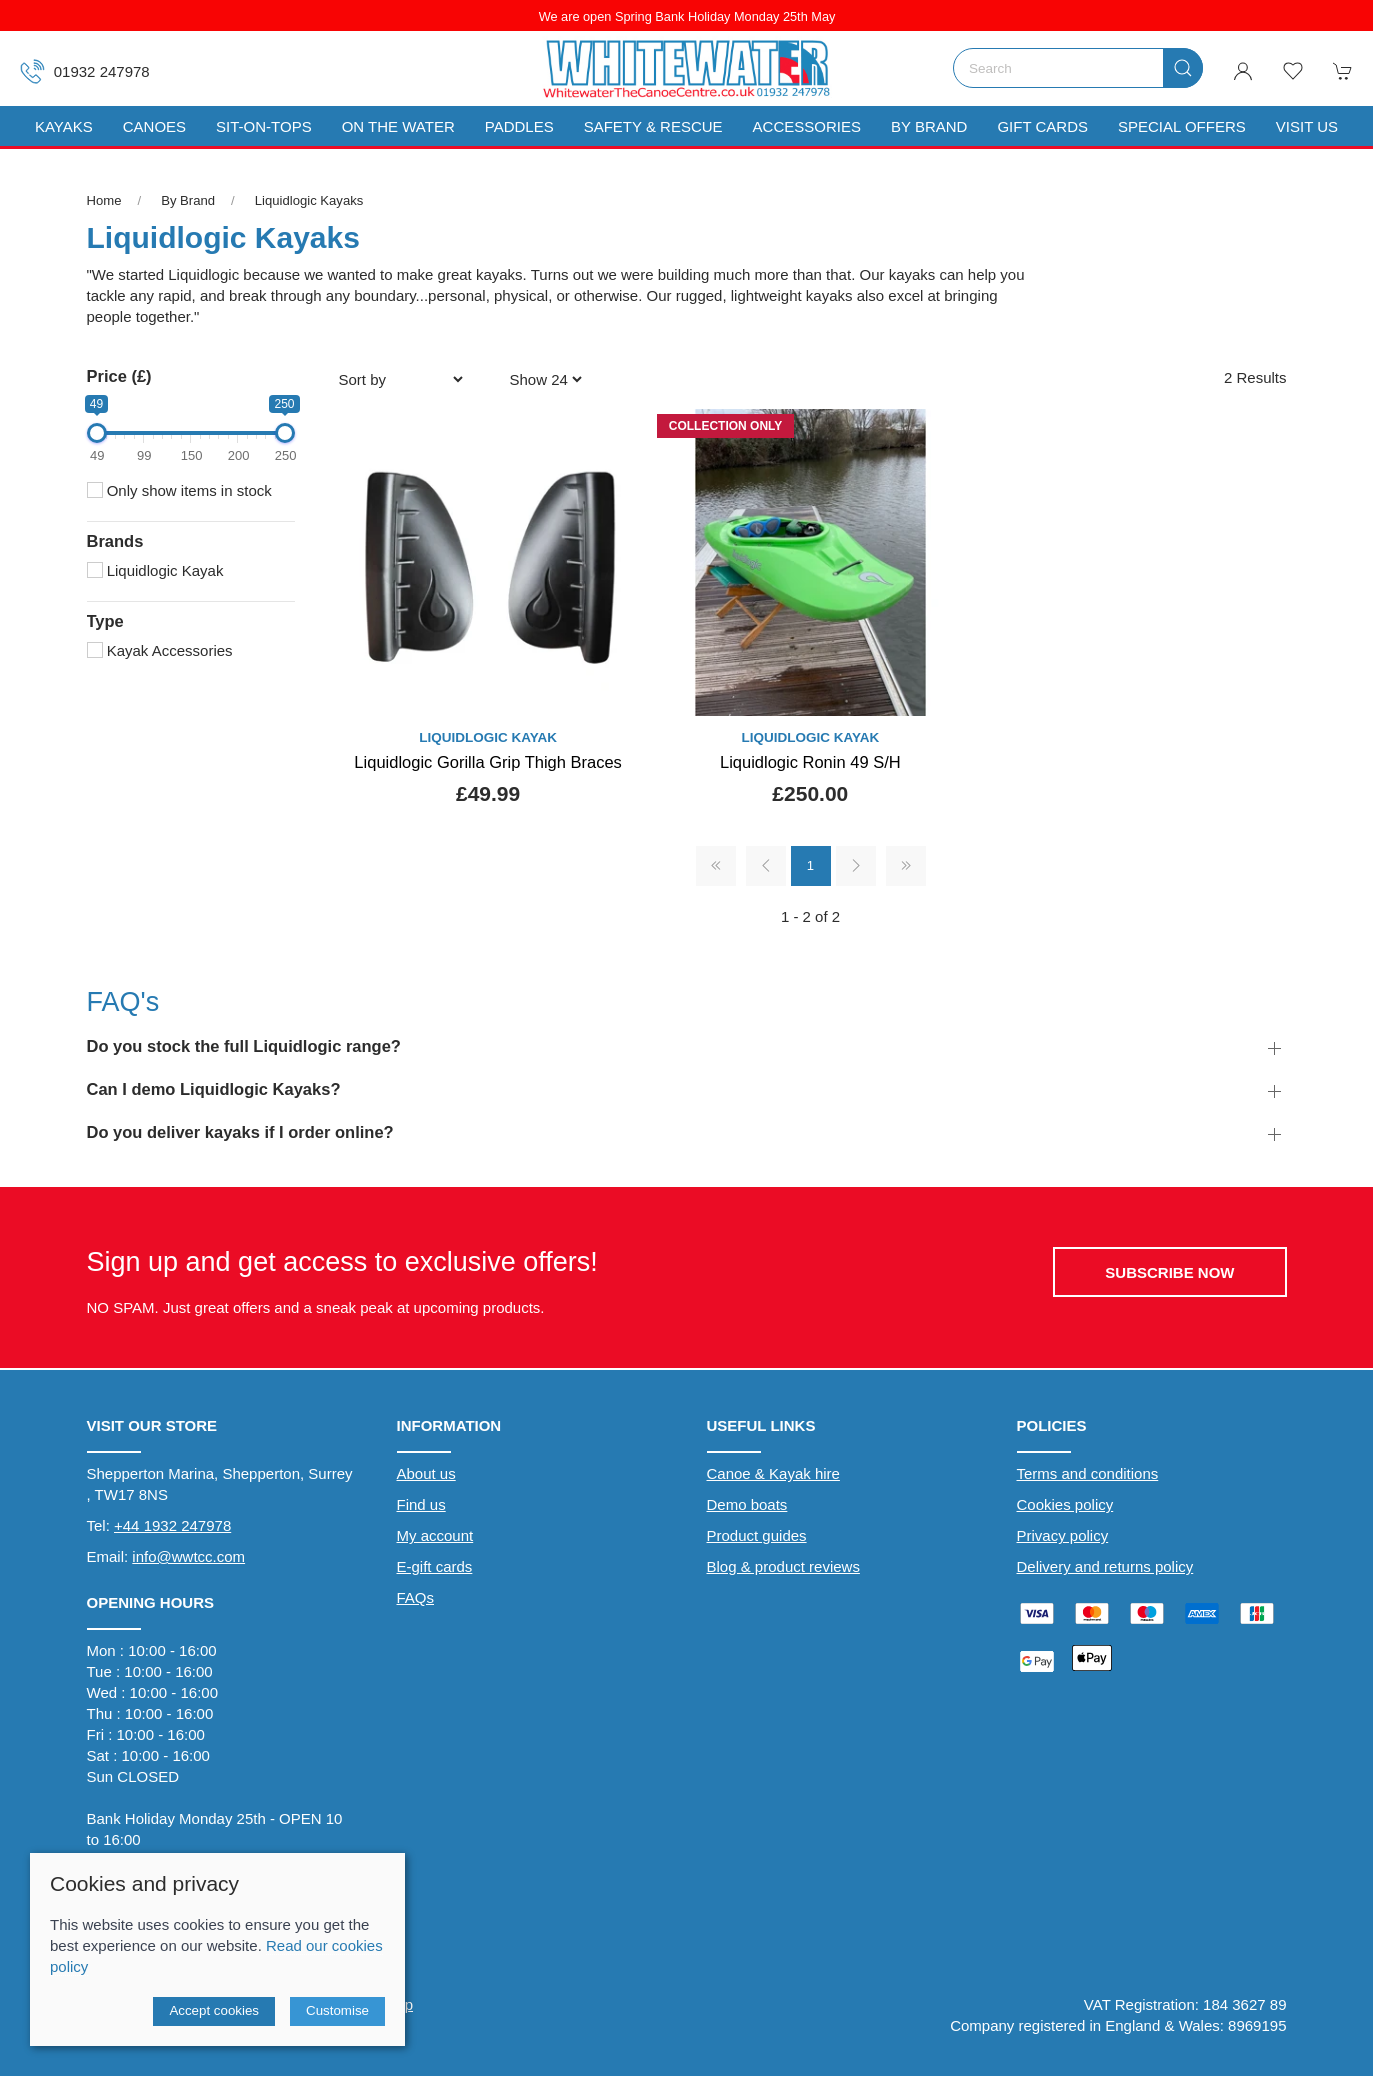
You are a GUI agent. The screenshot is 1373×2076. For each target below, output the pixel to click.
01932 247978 (85, 71)
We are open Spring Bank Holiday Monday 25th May (686, 16)
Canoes (154, 126)
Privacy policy (1063, 1535)
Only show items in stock (179, 490)
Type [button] (105, 621)
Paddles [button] (519, 126)
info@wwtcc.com (188, 1556)
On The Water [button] (398, 126)
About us (426, 1473)
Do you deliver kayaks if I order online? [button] (240, 1132)
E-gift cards (435, 1566)
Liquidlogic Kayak (155, 570)
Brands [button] (115, 541)
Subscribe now (1169, 1272)
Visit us (1307, 126)
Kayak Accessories (160, 650)
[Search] (1078, 68)
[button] (1293, 71)
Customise (337, 2010)
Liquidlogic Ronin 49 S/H (810, 762)
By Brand (188, 200)
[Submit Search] (1183, 68)
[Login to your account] (1243, 71)
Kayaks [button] (64, 126)
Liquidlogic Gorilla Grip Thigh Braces (488, 762)
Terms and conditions (1088, 1473)
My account (435, 1535)
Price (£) (119, 376)
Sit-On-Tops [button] (264, 126)
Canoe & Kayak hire (773, 1473)
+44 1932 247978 (172, 1525)
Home (104, 200)
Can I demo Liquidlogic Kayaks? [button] (214, 1089)
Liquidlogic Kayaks (309, 200)
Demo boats (747, 1504)
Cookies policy (1065, 1504)
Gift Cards (1042, 126)
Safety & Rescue (653, 126)
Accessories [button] (807, 126)
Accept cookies (214, 2010)
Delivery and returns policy (1105, 1566)
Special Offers (1182, 126)
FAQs (416, 1597)
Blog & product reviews (783, 1566)
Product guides (757, 1535)
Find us (421, 1504)
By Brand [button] (929, 126)
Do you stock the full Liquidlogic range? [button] (244, 1046)
